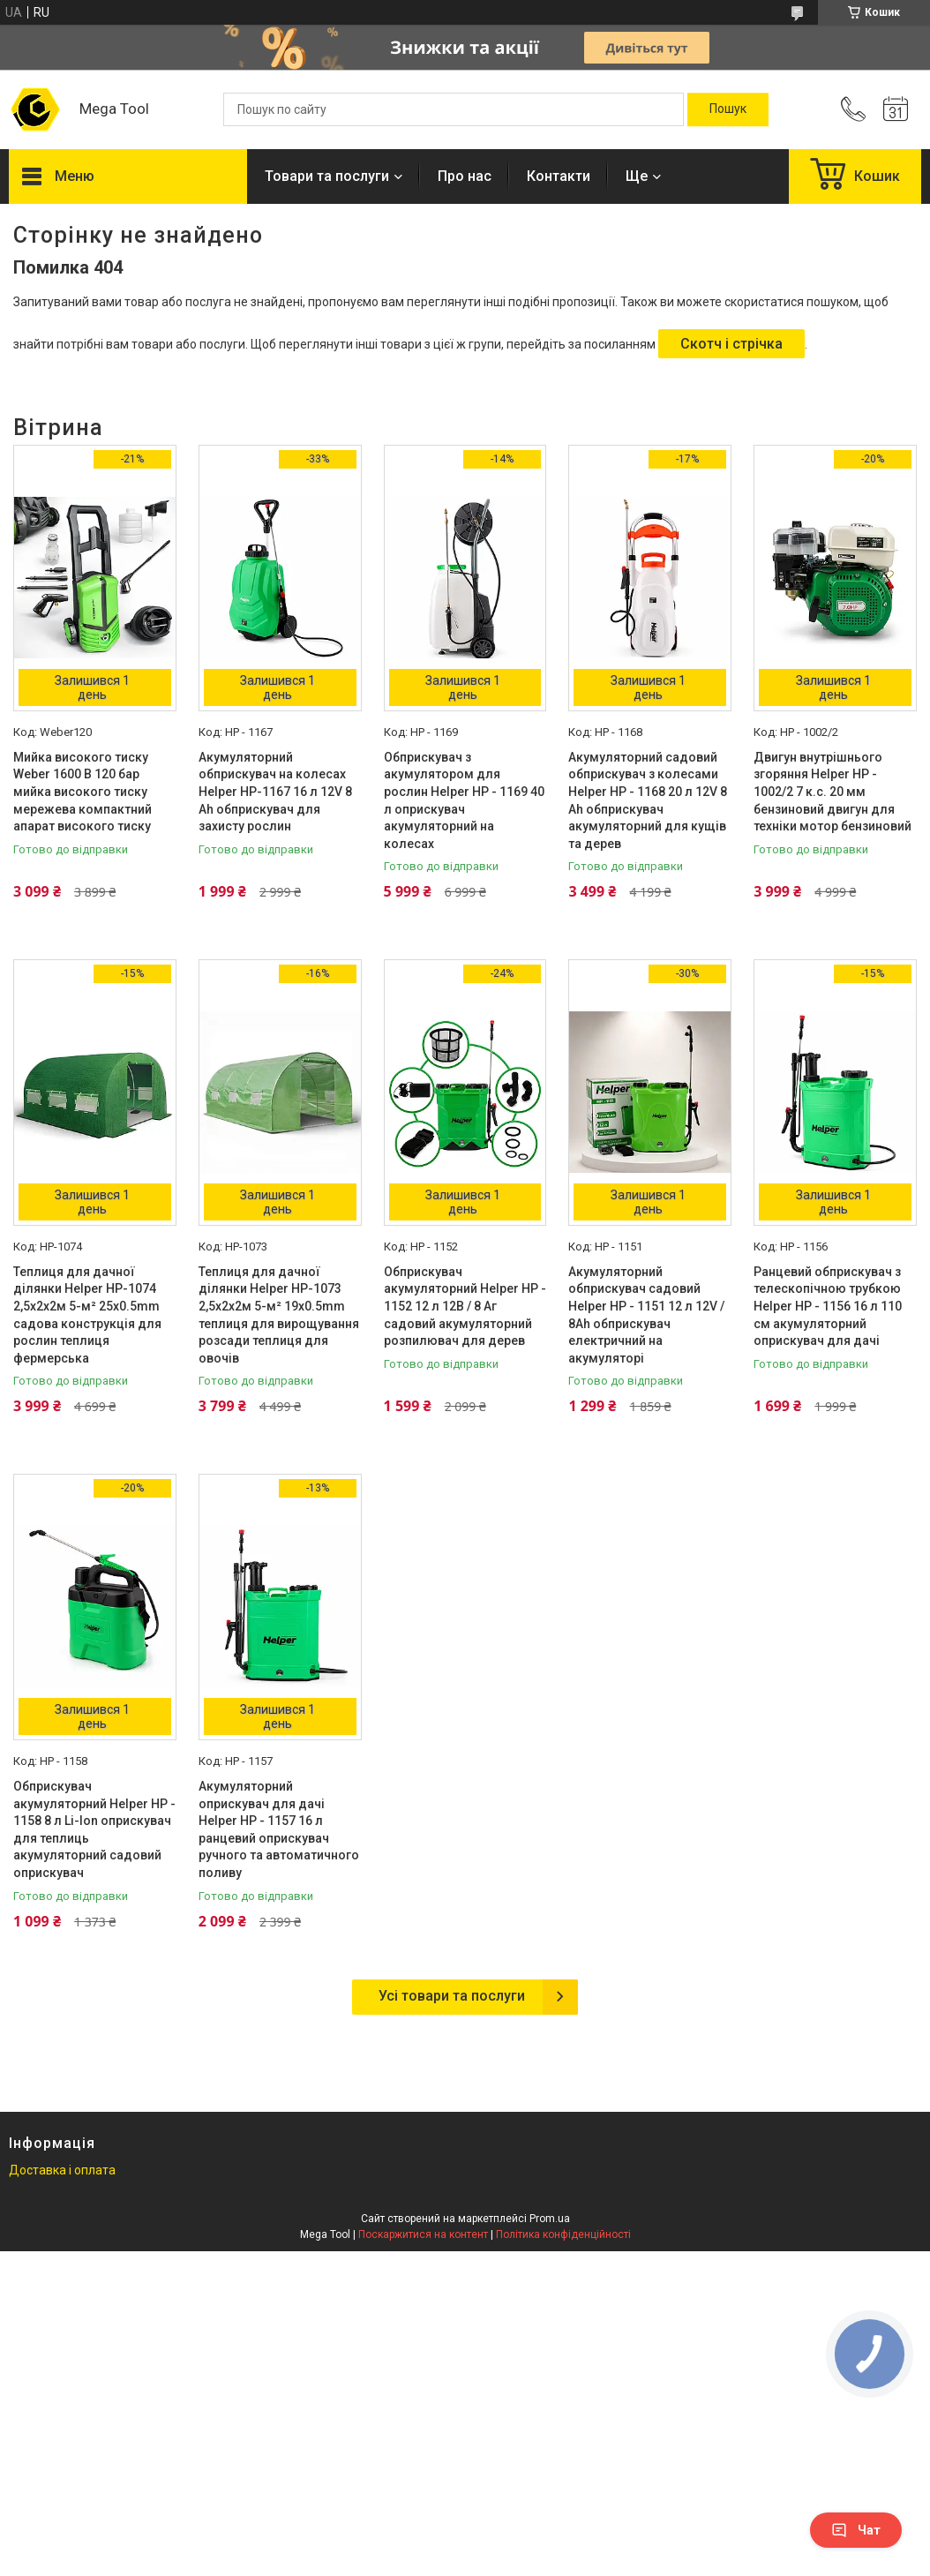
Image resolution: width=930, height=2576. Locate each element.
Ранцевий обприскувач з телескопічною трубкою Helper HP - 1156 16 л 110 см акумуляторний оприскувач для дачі (828, 1306)
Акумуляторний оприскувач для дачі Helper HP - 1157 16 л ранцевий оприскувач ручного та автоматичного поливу (279, 1829)
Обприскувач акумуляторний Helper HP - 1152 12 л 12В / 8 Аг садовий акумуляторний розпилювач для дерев (465, 1306)
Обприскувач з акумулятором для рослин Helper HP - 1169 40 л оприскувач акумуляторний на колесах (464, 800)
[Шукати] (728, 109)
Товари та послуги (327, 176)
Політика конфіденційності (563, 2234)
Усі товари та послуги (452, 1995)
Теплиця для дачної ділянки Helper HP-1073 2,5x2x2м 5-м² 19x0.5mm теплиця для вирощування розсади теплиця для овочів (279, 1315)
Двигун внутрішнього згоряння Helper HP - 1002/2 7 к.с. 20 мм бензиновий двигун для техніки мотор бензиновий (832, 791)
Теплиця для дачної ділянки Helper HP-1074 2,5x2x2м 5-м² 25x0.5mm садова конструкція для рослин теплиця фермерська (87, 1315)
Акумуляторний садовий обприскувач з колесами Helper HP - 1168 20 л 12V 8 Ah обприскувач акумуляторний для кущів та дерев (647, 800)
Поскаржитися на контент (423, 2234)
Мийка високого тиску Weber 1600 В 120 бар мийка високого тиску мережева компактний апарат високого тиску (82, 791)
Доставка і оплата (62, 2170)
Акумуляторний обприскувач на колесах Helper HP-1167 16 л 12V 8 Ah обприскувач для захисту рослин (275, 791)
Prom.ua (549, 2218)
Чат (856, 2530)
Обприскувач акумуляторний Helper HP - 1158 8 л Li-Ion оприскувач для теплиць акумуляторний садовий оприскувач (94, 1829)
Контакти (558, 176)
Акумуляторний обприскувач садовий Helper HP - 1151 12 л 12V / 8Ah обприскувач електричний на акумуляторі (646, 1315)
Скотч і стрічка (731, 343)
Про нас (464, 176)
